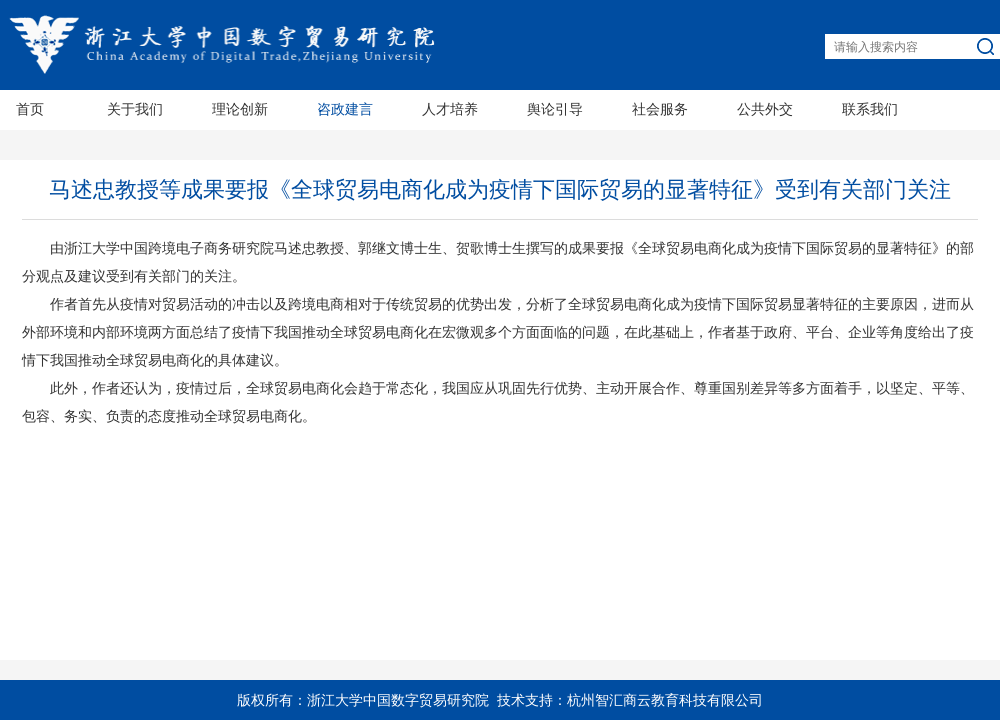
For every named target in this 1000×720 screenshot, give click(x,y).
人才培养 (450, 109)
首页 (30, 109)
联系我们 (870, 109)
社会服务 (660, 109)
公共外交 (765, 109)
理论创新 (240, 109)
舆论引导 (555, 109)
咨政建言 (345, 109)
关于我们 (135, 109)
